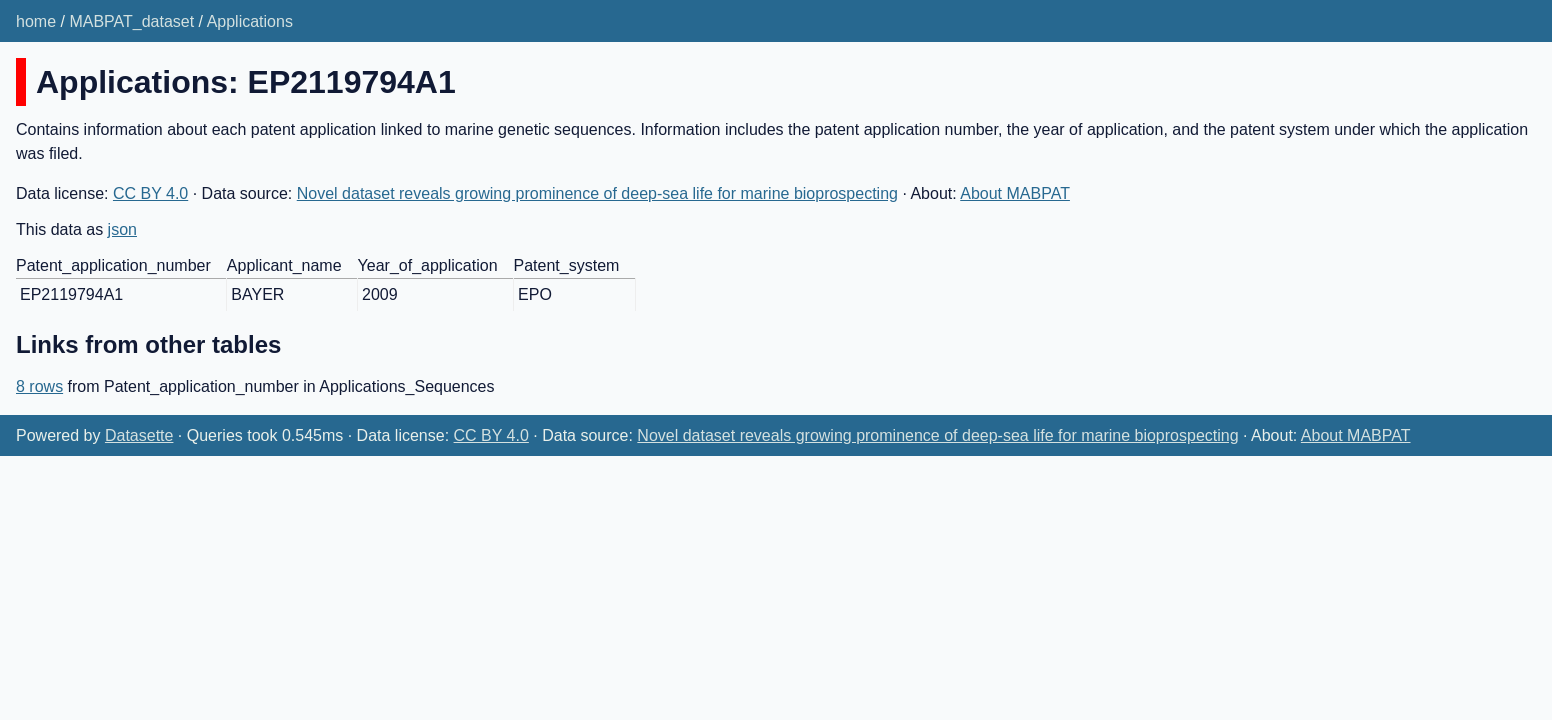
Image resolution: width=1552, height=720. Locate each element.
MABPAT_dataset (131, 21)
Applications (250, 21)
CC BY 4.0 (150, 193)
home (36, 21)
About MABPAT (1015, 193)
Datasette (139, 435)
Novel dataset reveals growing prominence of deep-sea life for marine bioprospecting (597, 193)
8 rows (39, 386)
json (122, 229)
